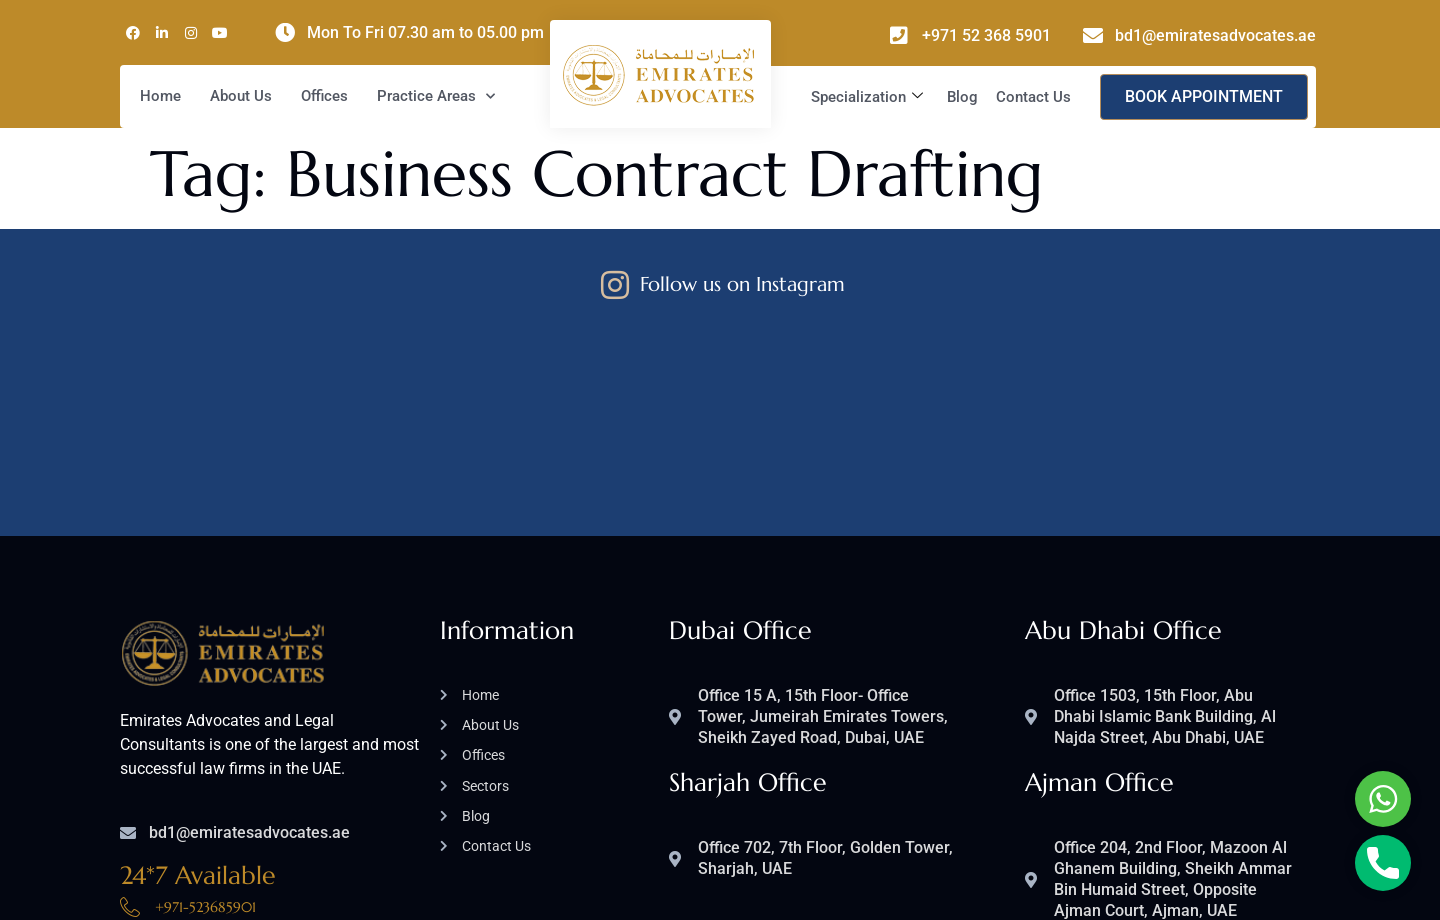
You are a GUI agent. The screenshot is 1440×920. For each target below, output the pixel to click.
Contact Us (1033, 97)
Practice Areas (436, 96)
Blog (962, 97)
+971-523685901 (205, 765)
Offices (324, 96)
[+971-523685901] (130, 765)
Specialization (867, 97)
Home (160, 96)
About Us (241, 96)
